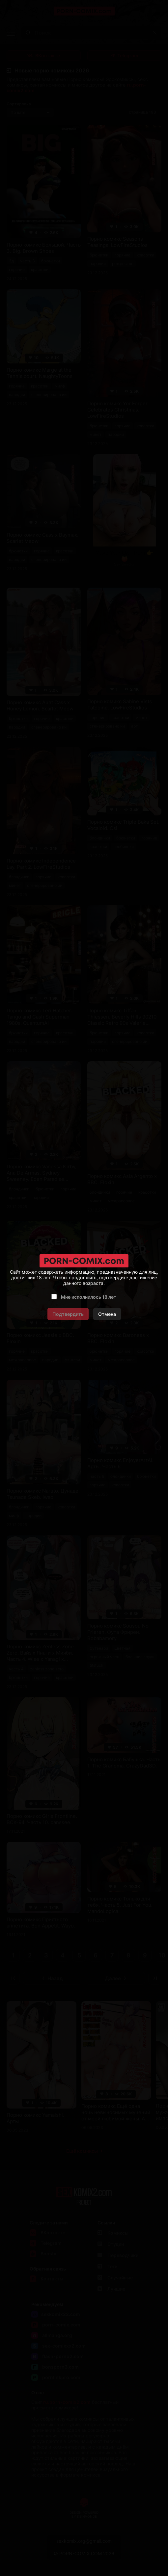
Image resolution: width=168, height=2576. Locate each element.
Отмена (107, 1314)
